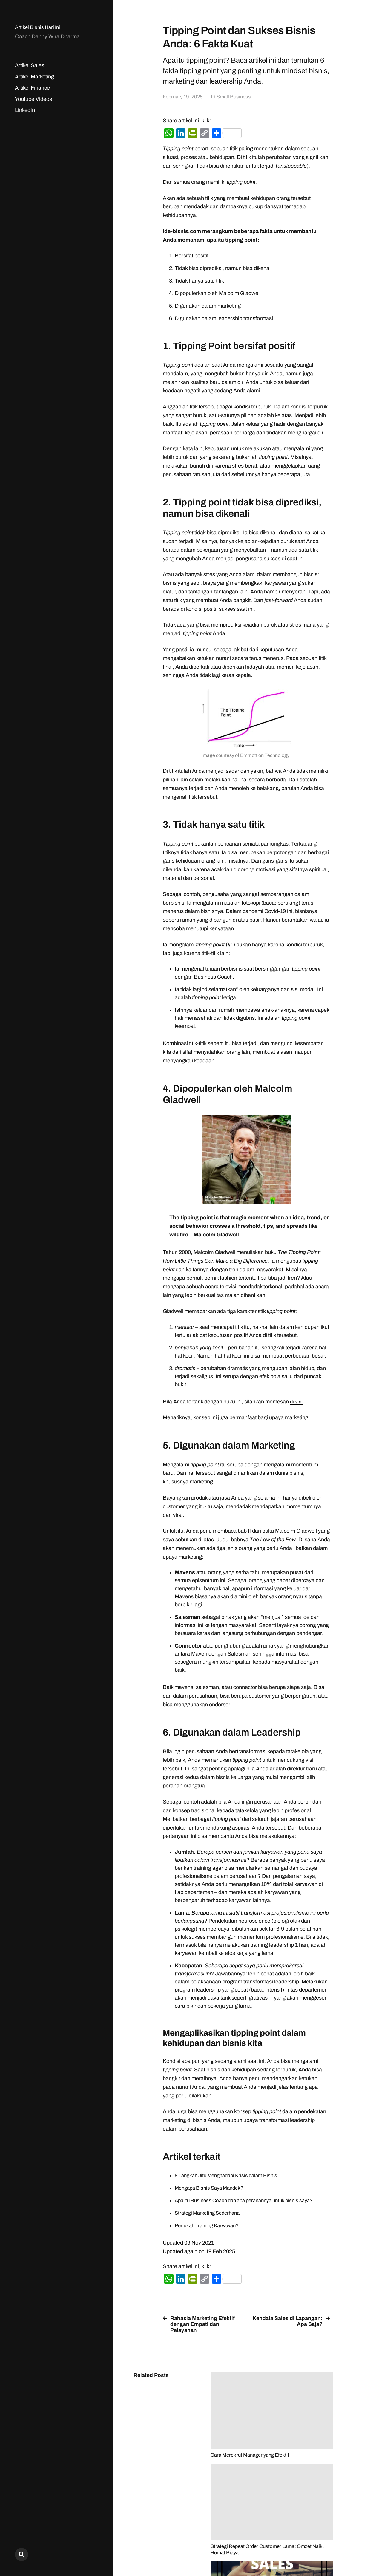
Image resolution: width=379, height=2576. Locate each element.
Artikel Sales (29, 65)
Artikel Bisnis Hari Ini (39, 27)
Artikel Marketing (34, 77)
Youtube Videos (33, 99)
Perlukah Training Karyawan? (209, 2225)
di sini (296, 1402)
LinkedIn (25, 110)
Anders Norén (344, 2549)
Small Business (238, 97)
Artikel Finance (32, 88)
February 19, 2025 (184, 97)
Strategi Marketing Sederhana (210, 2213)
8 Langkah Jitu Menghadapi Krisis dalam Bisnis (230, 2175)
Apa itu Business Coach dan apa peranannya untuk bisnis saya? (250, 2200)
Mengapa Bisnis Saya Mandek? (212, 2188)
